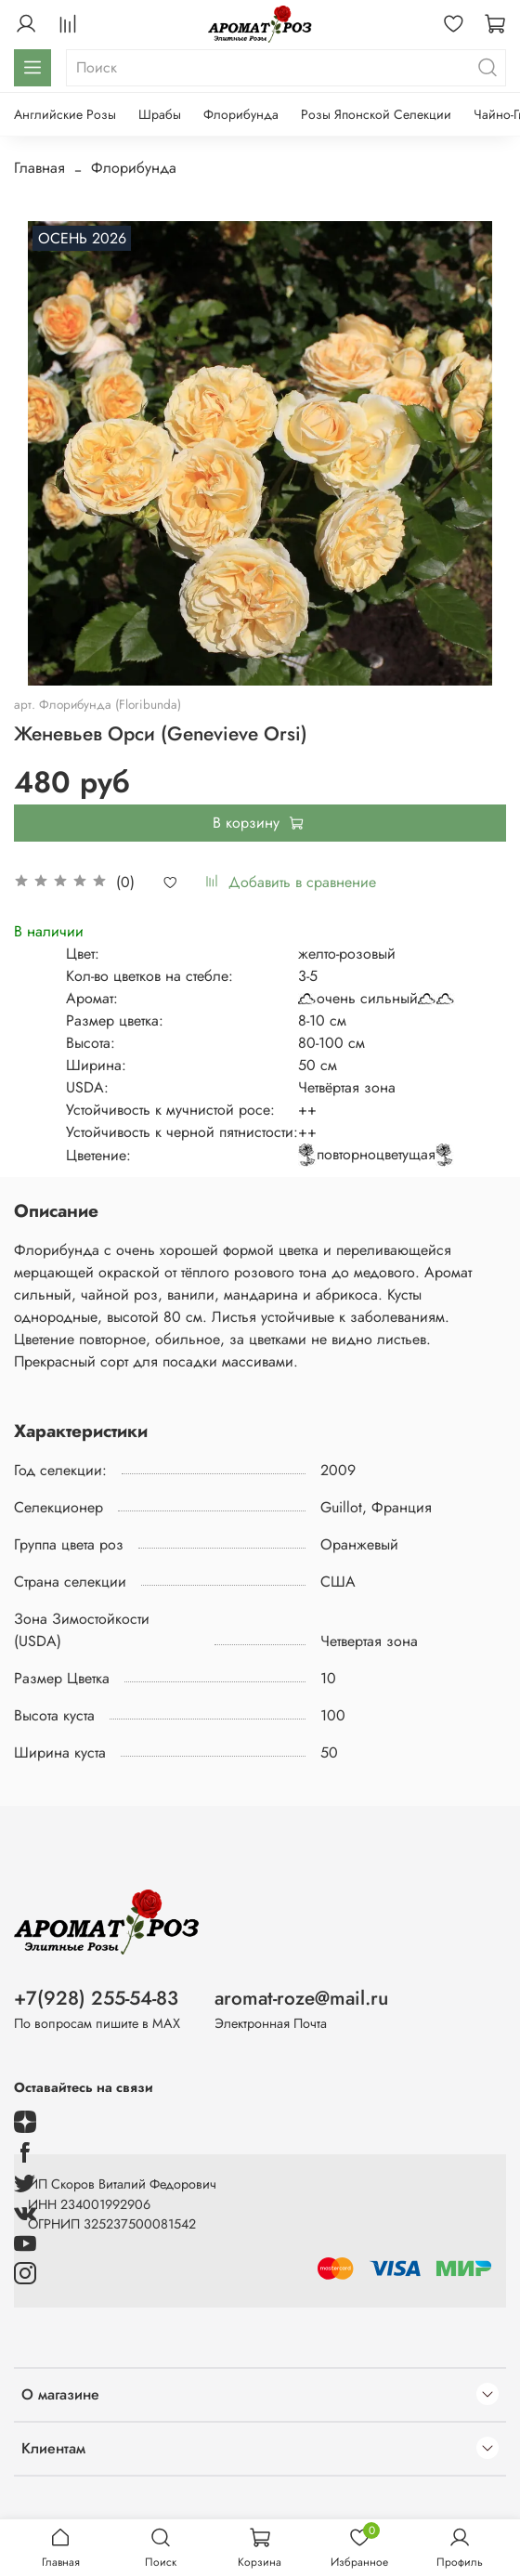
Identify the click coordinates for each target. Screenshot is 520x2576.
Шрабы (159, 114)
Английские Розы (65, 114)
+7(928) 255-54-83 (96, 1998)
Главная (39, 167)
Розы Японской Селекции (376, 114)
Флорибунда (241, 114)
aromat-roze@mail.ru (301, 1998)
